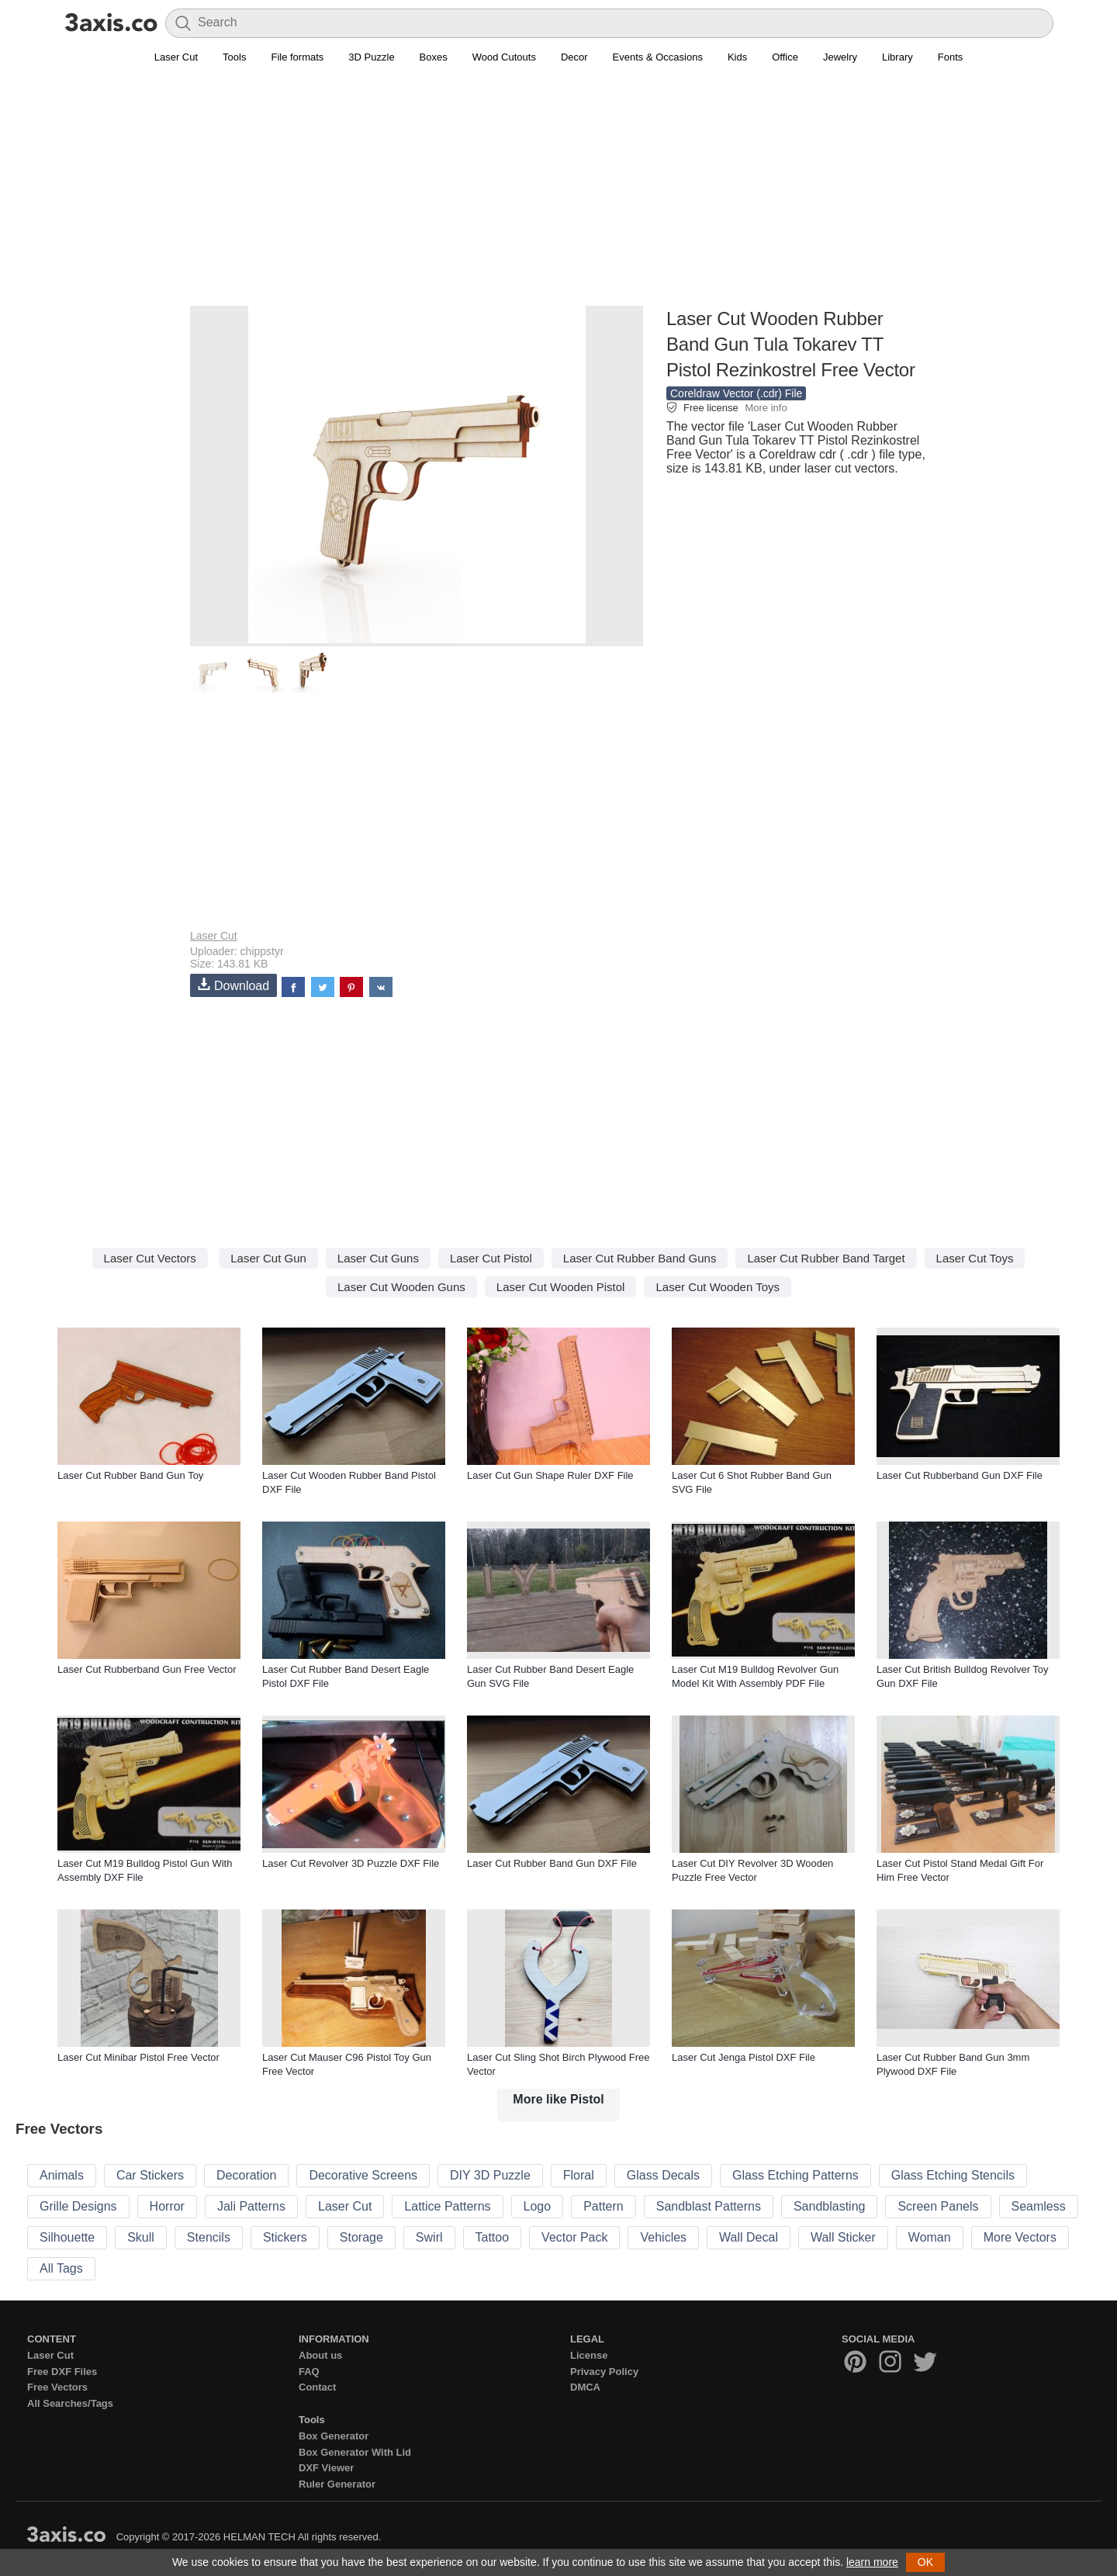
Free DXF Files (62, 2371)
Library (897, 57)
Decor (574, 57)
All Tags (61, 2268)
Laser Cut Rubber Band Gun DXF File (552, 1863)
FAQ (309, 2371)
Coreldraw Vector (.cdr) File (736, 393)
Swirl (429, 2237)
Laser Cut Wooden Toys (717, 1286)
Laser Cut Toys (975, 1258)
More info (766, 408)
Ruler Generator (337, 2484)
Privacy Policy (604, 2371)
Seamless (1039, 2206)
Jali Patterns (251, 2206)
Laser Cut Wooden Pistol (560, 1286)
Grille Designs (78, 2206)
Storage (361, 2237)
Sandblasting (830, 2206)
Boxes (434, 57)
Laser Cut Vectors (150, 1258)
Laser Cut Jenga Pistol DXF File (743, 2057)
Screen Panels (937, 2206)
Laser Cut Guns (378, 1258)
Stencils (208, 2237)
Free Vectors (57, 2387)
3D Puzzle (371, 57)
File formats (297, 57)
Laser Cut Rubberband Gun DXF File (960, 1475)
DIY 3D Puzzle (490, 2175)
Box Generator (333, 2436)
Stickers (285, 2237)
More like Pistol (558, 2099)
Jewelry (840, 57)
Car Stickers (150, 2175)
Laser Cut (176, 57)
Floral (578, 2175)
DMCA (585, 2387)
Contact (317, 2387)
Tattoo (493, 2237)
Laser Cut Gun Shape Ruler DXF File (550, 1475)
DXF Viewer (326, 2468)
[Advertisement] (558, 194)
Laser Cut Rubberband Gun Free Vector (147, 1669)
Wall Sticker (843, 2237)
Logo (538, 2206)
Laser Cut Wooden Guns (401, 1286)
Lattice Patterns (447, 2206)
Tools (234, 57)
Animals (62, 2175)
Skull (140, 2237)
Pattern (603, 2206)
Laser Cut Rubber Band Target (825, 1258)
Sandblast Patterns (708, 2206)
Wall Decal (748, 2237)
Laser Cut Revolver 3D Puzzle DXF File (350, 1863)
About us (320, 2355)
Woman (929, 2237)
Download (233, 985)
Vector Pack (574, 2237)
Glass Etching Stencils (953, 2175)
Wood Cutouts (504, 57)
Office (785, 57)
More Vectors (1020, 2237)
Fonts (950, 57)
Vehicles (663, 2237)
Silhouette (67, 2237)
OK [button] (925, 2562)
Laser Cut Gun (268, 1258)
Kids (737, 57)
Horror (167, 2206)
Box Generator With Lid (355, 2452)
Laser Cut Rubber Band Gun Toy (130, 1475)
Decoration (246, 2175)
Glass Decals (663, 2175)
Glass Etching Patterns (795, 2175)
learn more (872, 2562)
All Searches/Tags (70, 2403)
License (588, 2355)
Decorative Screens (363, 2175)
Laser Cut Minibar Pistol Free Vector (138, 2057)
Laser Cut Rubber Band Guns (640, 1258)
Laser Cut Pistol (491, 1258)
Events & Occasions (658, 57)
